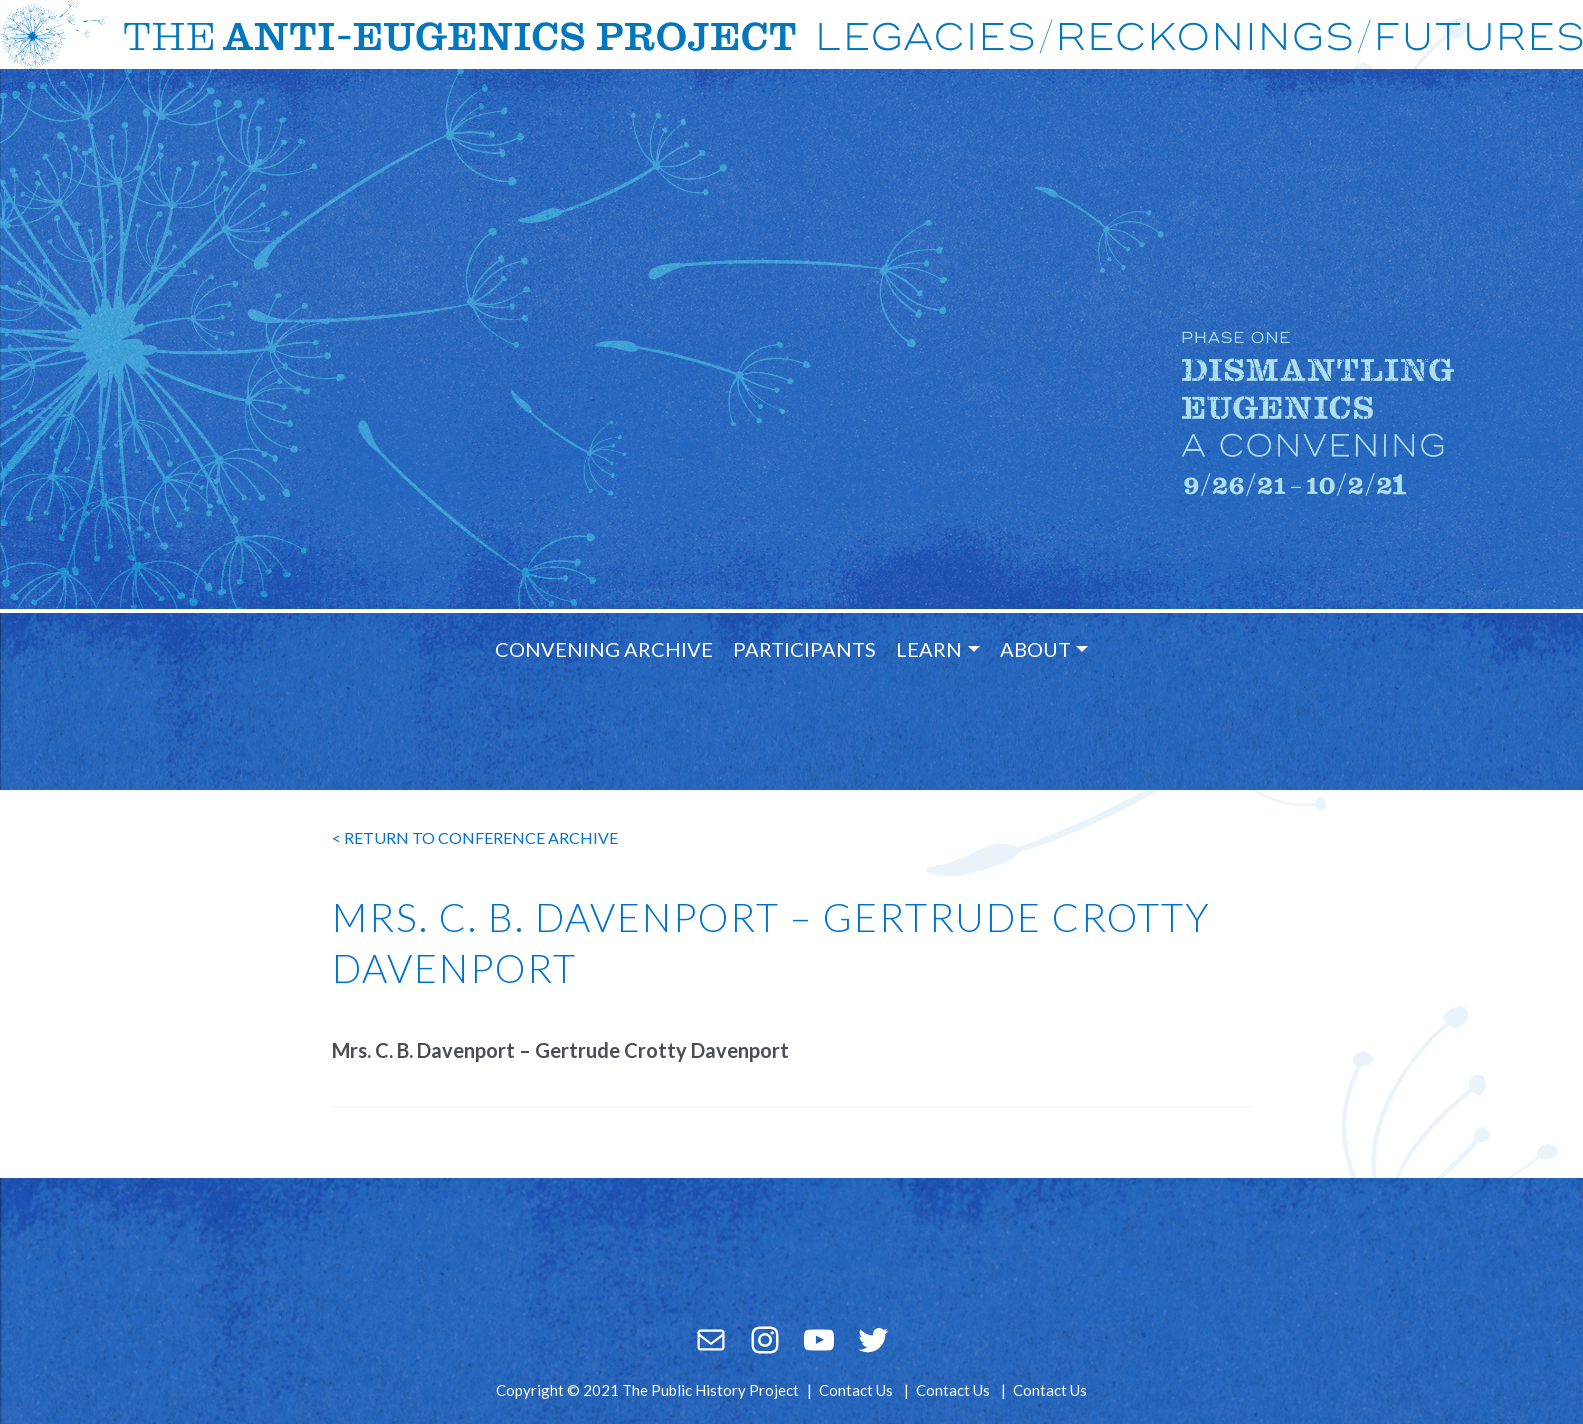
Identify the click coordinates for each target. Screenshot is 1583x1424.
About (1035, 649)
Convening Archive (604, 649)
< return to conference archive (475, 837)
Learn (929, 649)
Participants (804, 649)
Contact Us (856, 1390)
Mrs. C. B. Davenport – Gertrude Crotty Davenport (560, 1050)
